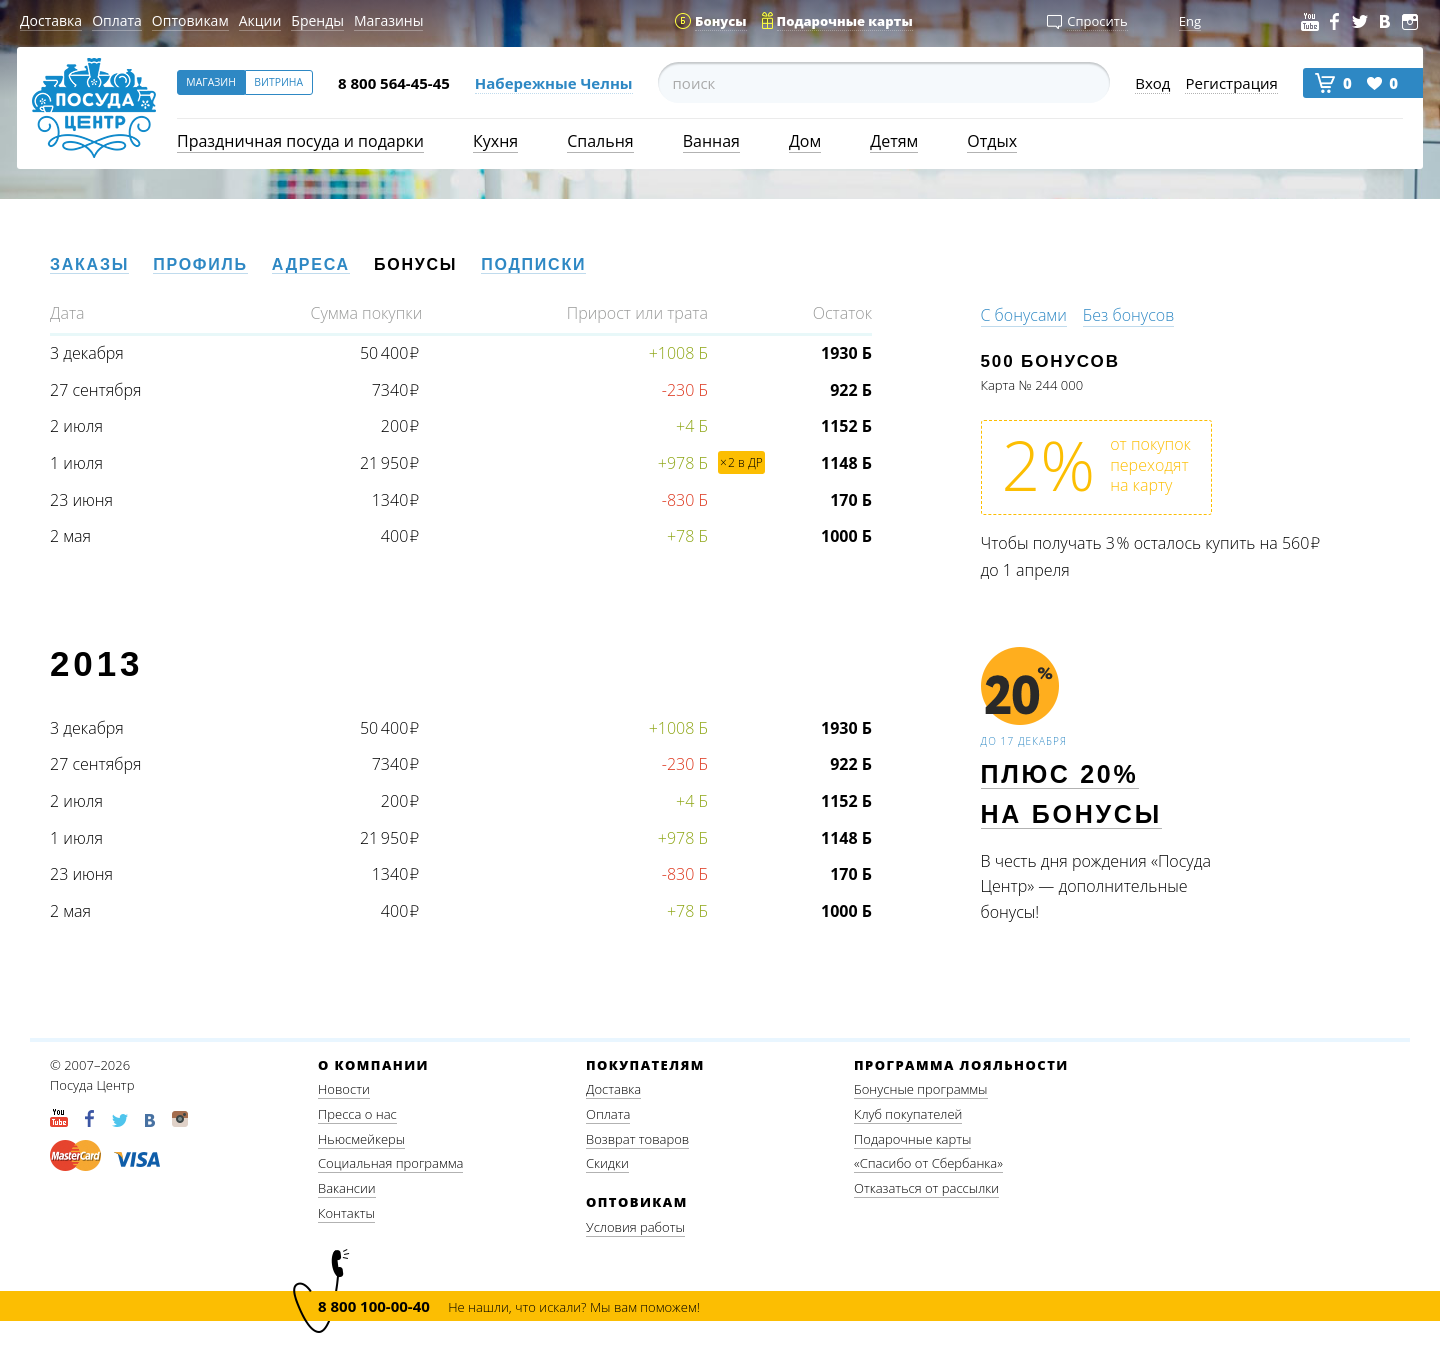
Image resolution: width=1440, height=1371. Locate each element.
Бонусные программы (921, 1089)
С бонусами (1024, 315)
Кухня (495, 141)
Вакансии (347, 1188)
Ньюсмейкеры (361, 1139)
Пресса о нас (357, 1114)
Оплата (117, 20)
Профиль (200, 264)
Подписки (533, 264)
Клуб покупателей (908, 1114)
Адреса (311, 264)
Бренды (317, 20)
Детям (894, 141)
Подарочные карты (912, 1139)
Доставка (51, 20)
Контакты (346, 1213)
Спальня (600, 141)
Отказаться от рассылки (926, 1188)
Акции (260, 20)
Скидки (607, 1163)
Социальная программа (390, 1163)
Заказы (89, 264)
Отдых (992, 141)
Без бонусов (1128, 315)
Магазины (388, 20)
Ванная (711, 141)
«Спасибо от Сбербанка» (928, 1163)
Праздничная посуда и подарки (300, 141)
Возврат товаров (637, 1139)
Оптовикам (190, 20)
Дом (805, 141)
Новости (344, 1089)
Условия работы (635, 1227)
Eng (1190, 21)
